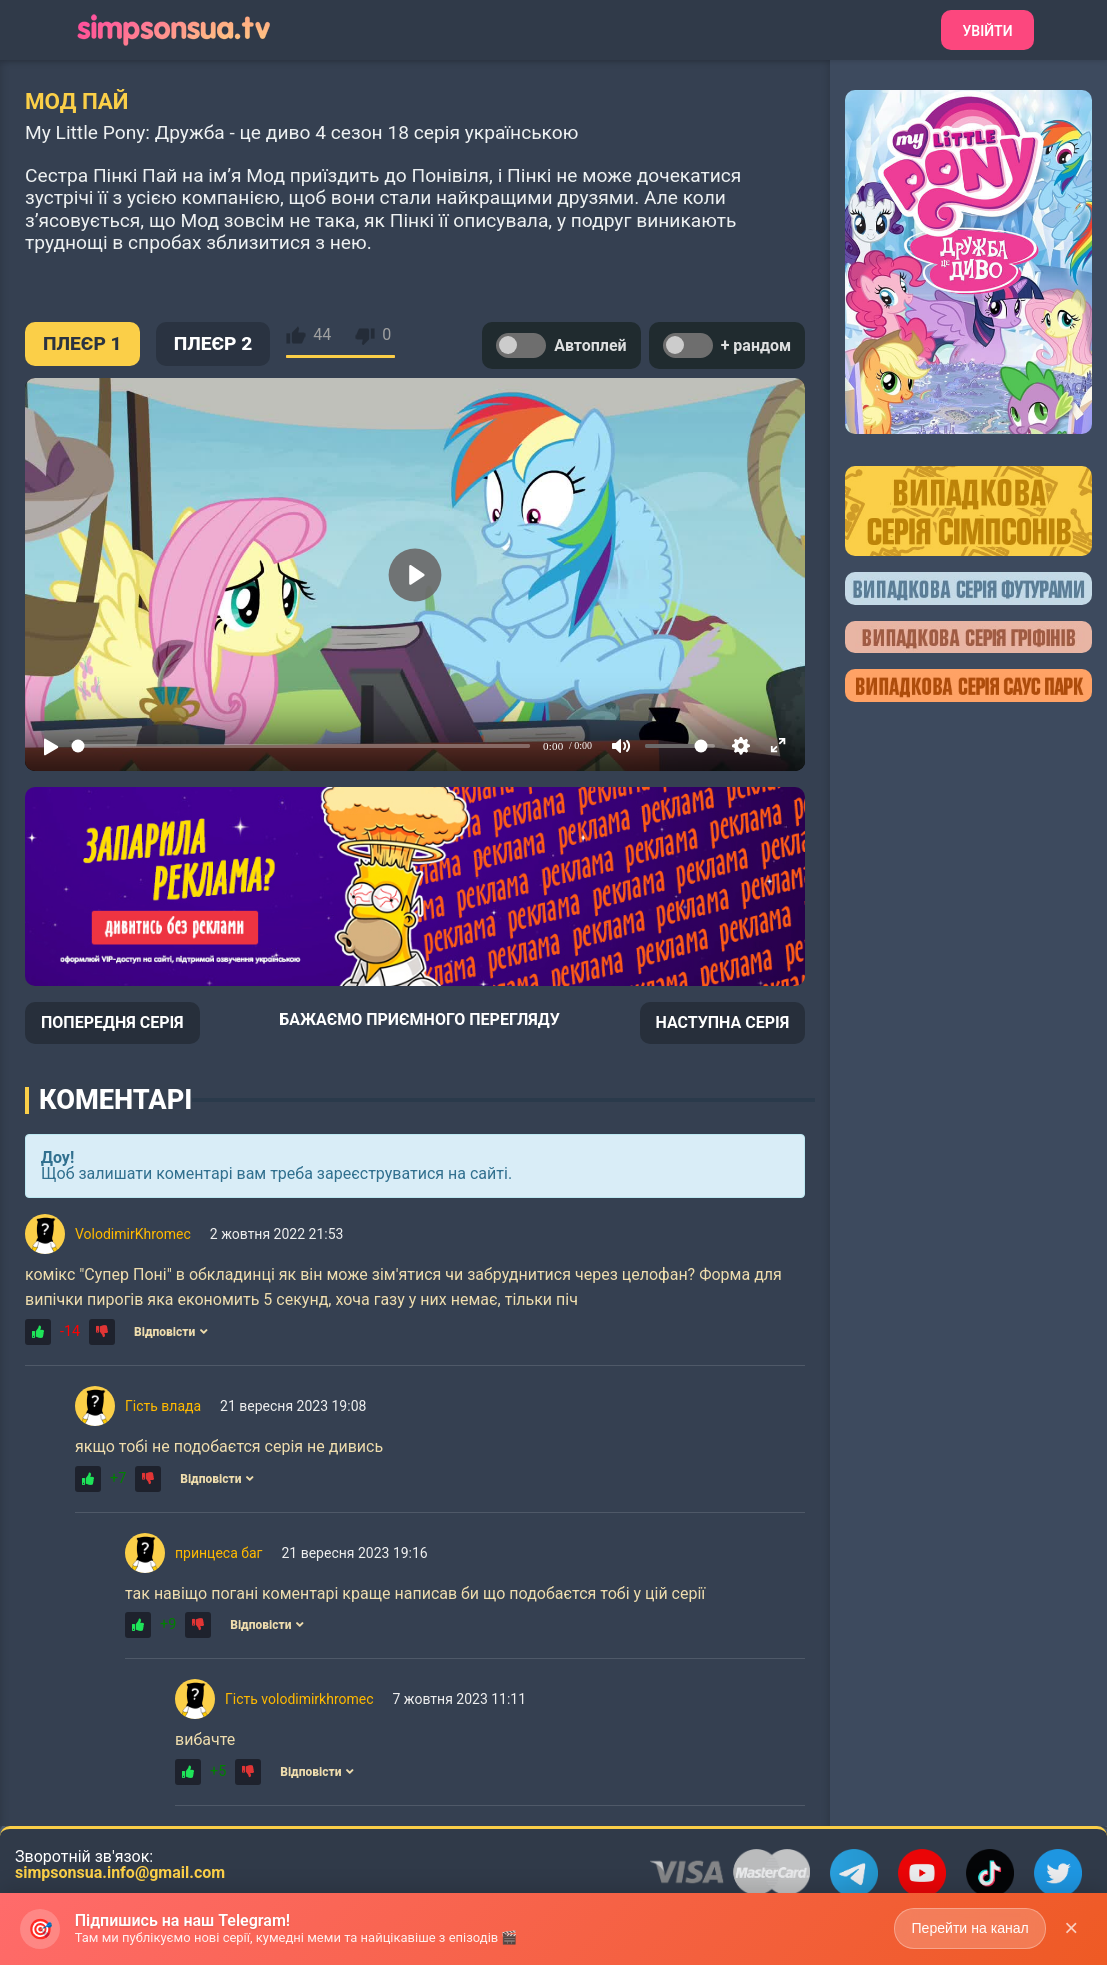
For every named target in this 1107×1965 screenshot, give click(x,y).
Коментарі (115, 1100)
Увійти (987, 31)
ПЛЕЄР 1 (82, 343)
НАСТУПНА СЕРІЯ (723, 1022)
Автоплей (561, 345)
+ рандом (727, 345)
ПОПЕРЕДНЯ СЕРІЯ (112, 1022)
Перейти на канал (969, 1928)
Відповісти (171, 1332)
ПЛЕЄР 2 (213, 343)
